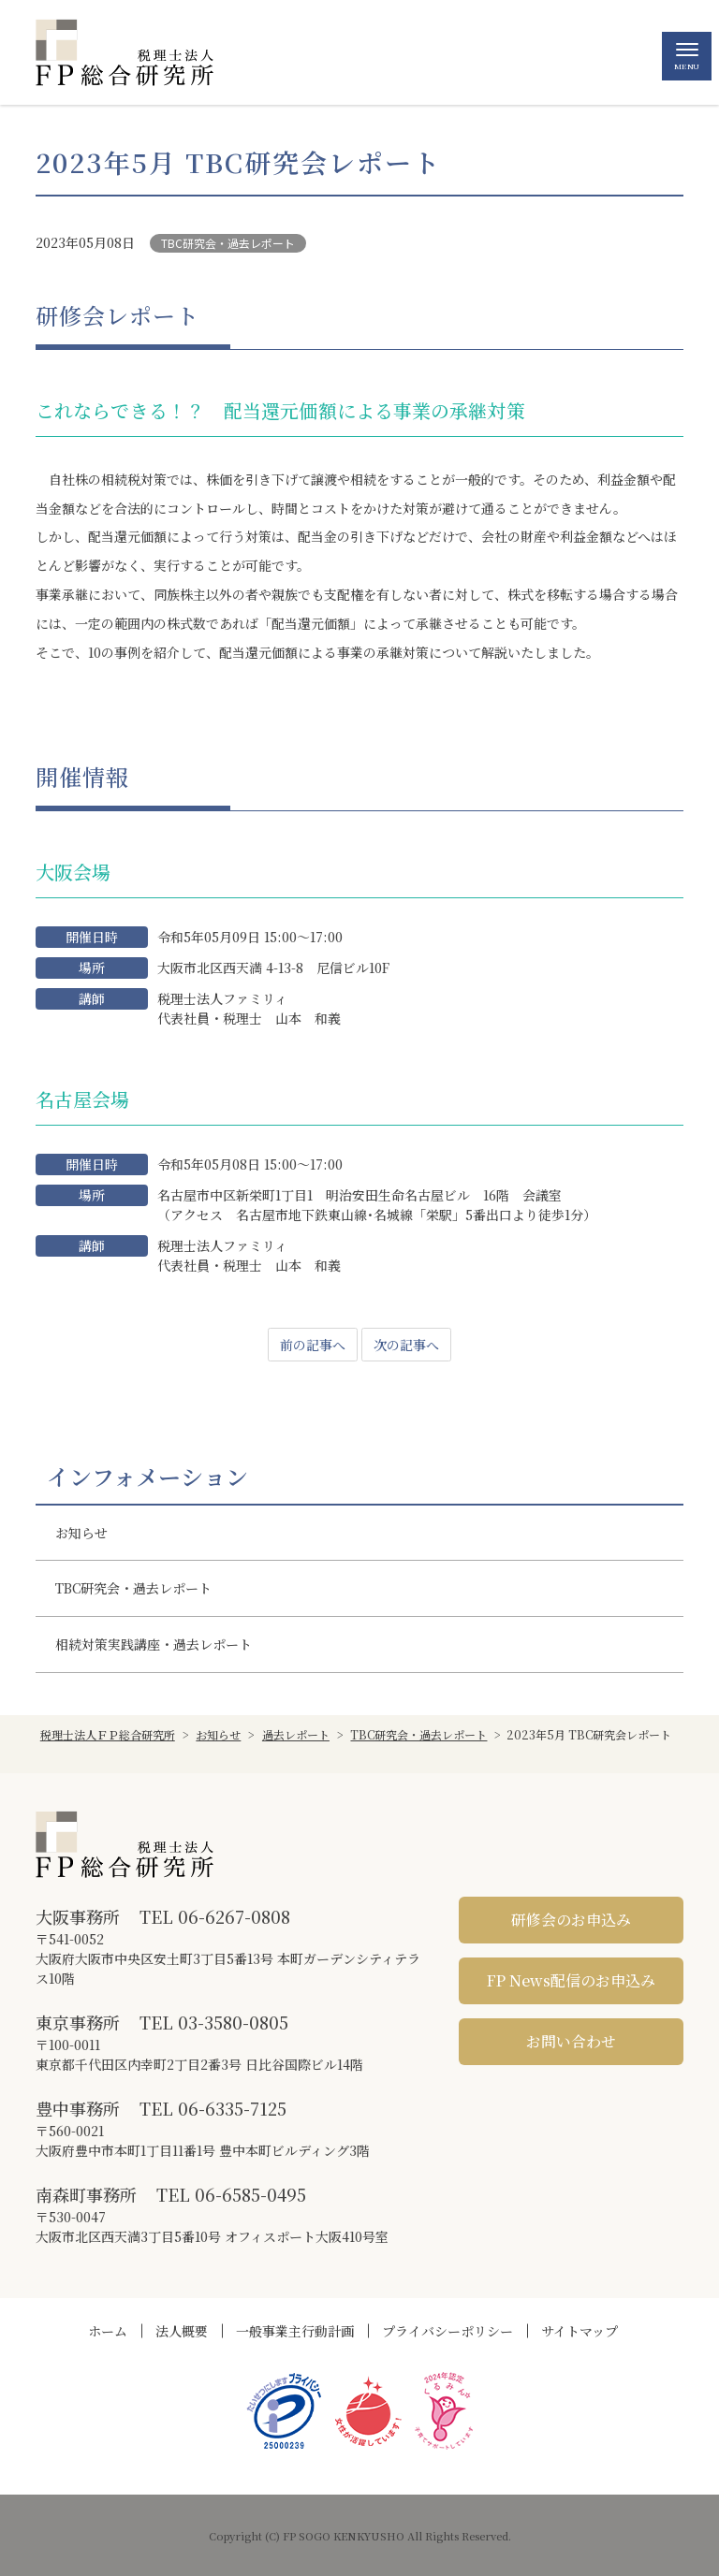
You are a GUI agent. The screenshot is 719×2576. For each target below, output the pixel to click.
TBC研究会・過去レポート (228, 243)
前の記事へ (312, 1344)
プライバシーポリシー (447, 2330)
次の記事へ (406, 1344)
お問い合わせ (571, 2041)
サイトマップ (579, 2330)
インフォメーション (147, 1476)
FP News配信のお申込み (571, 1980)
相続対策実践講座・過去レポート (153, 1644)
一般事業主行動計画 (295, 2330)
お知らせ (81, 1532)
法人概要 (181, 2330)
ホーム (107, 2330)
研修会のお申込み (571, 1919)
